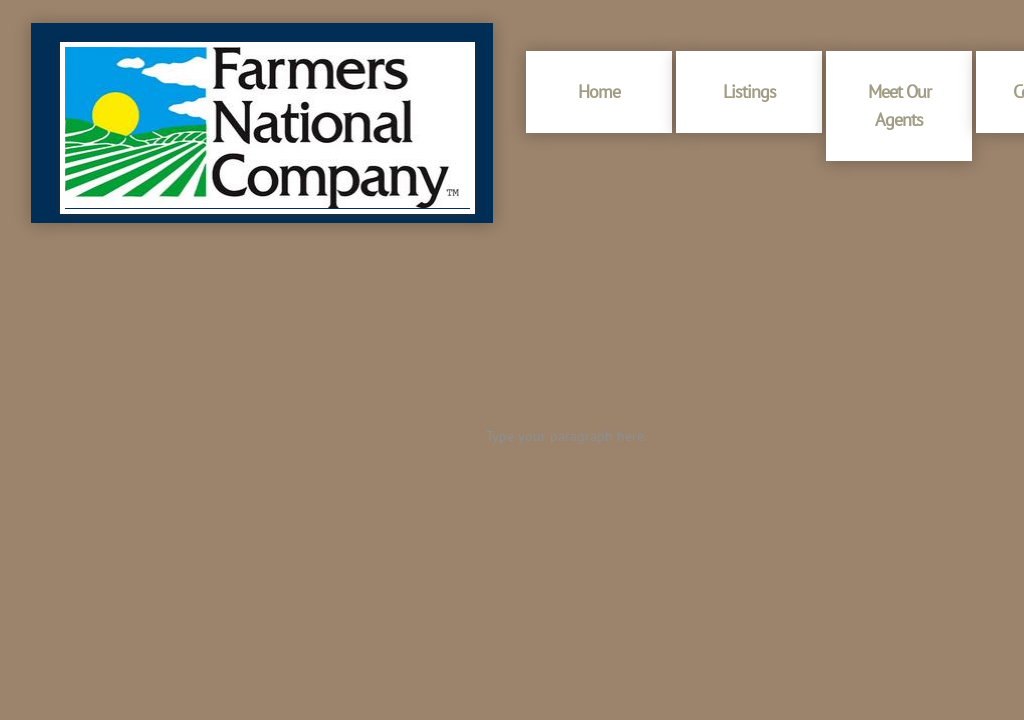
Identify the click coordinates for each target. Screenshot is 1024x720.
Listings (749, 91)
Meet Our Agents (899, 105)
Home (599, 91)
